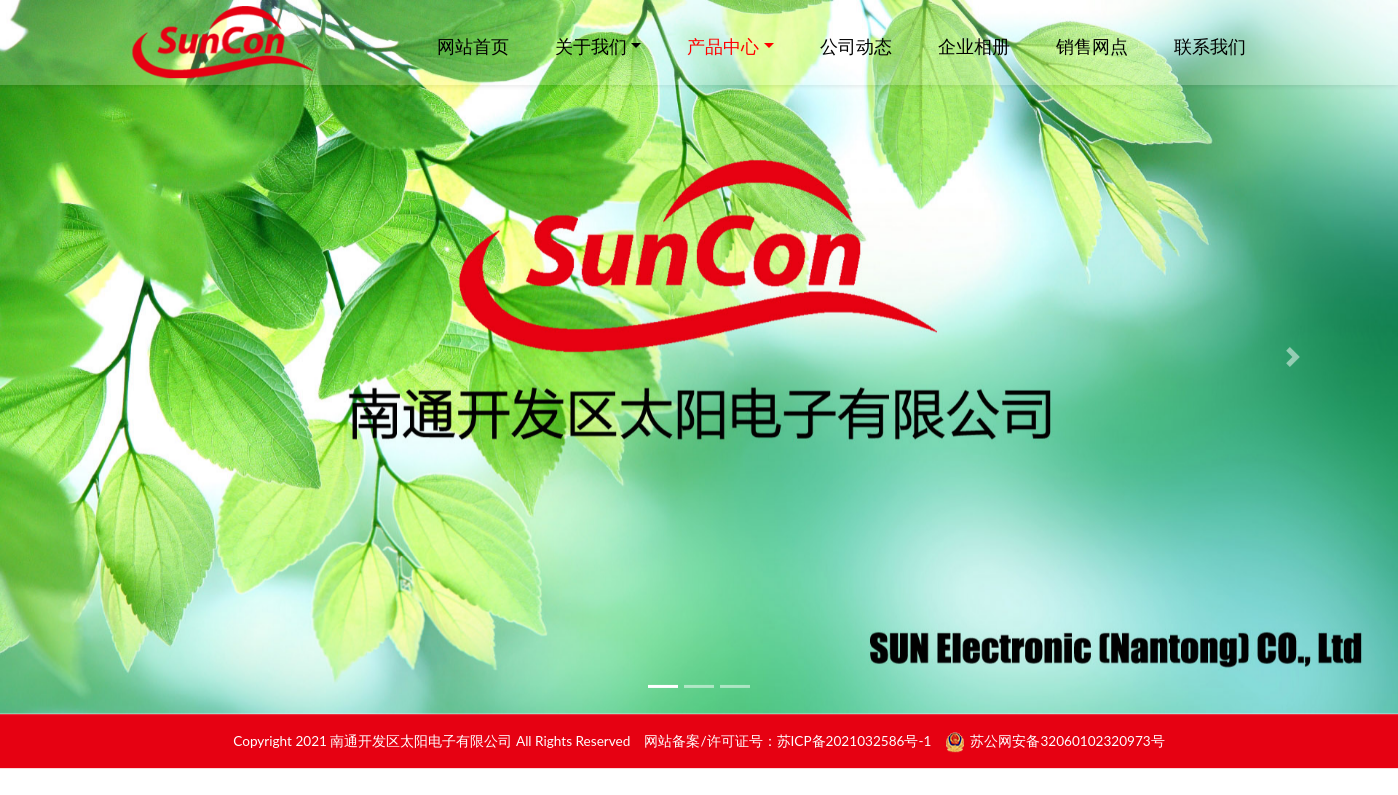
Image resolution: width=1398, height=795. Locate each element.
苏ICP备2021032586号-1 (854, 747)
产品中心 (723, 46)
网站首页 (473, 46)
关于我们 (591, 46)
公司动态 (856, 46)
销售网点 (1092, 46)
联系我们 (1210, 46)
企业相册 (974, 46)
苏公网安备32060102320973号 (1067, 747)
